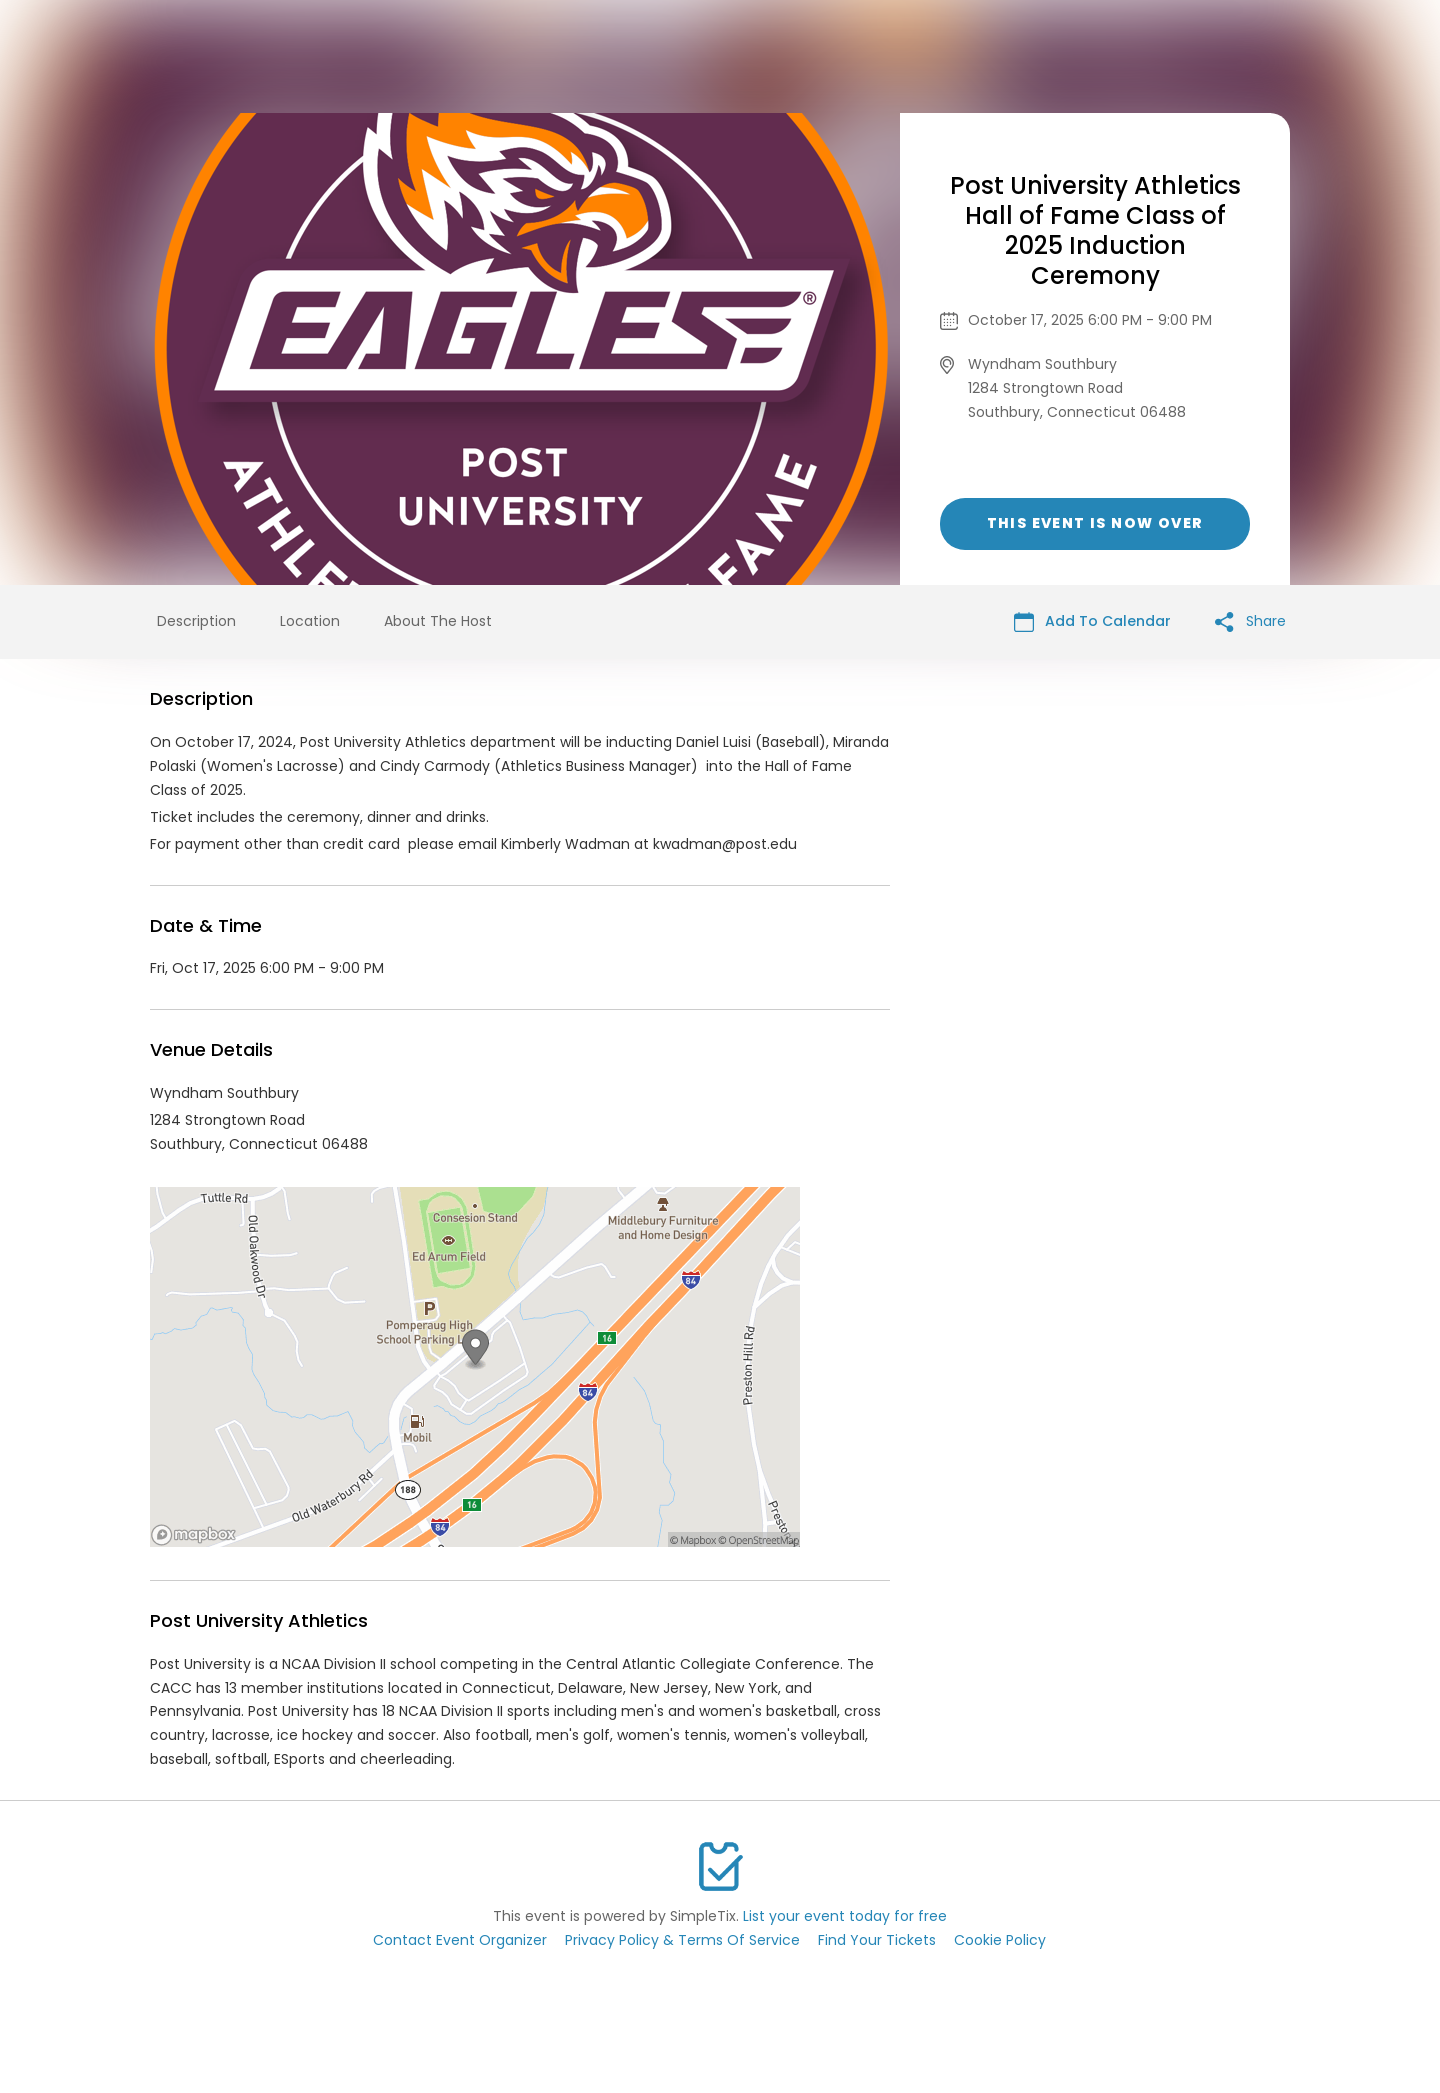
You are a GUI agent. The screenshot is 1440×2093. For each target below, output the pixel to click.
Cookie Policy (1000, 1940)
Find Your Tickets (877, 1940)
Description (196, 621)
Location (310, 621)
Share (1250, 621)
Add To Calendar (1092, 621)
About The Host (438, 621)
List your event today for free (845, 1916)
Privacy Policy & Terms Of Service (682, 1940)
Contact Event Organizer (460, 1940)
